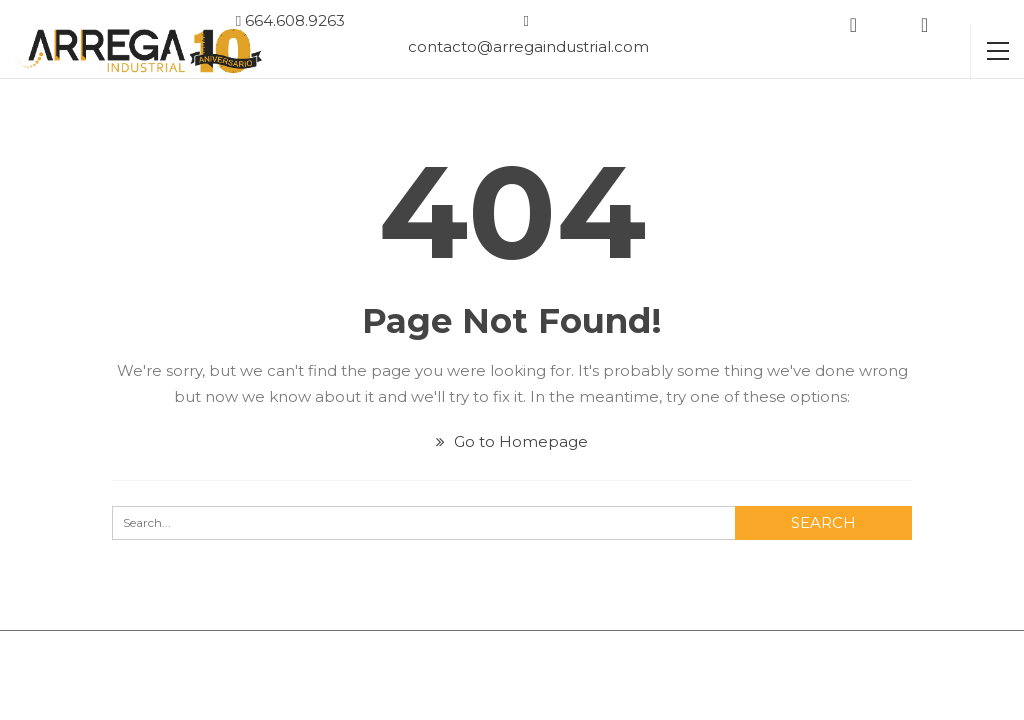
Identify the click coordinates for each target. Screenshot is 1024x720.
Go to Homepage (512, 441)
